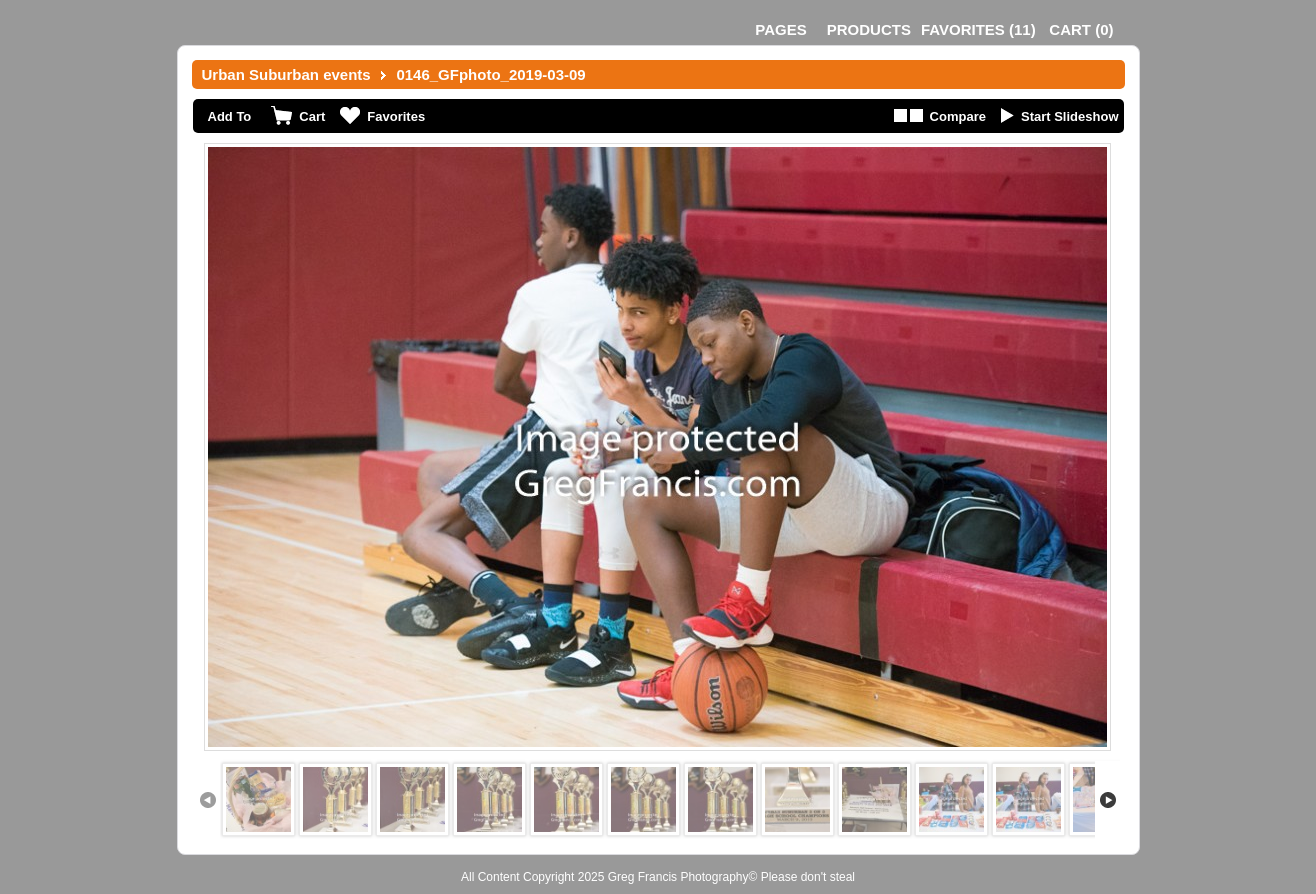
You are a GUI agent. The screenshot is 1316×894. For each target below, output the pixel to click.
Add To (230, 116)
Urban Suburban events (286, 74)
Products (869, 29)
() (978, 29)
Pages (780, 29)
